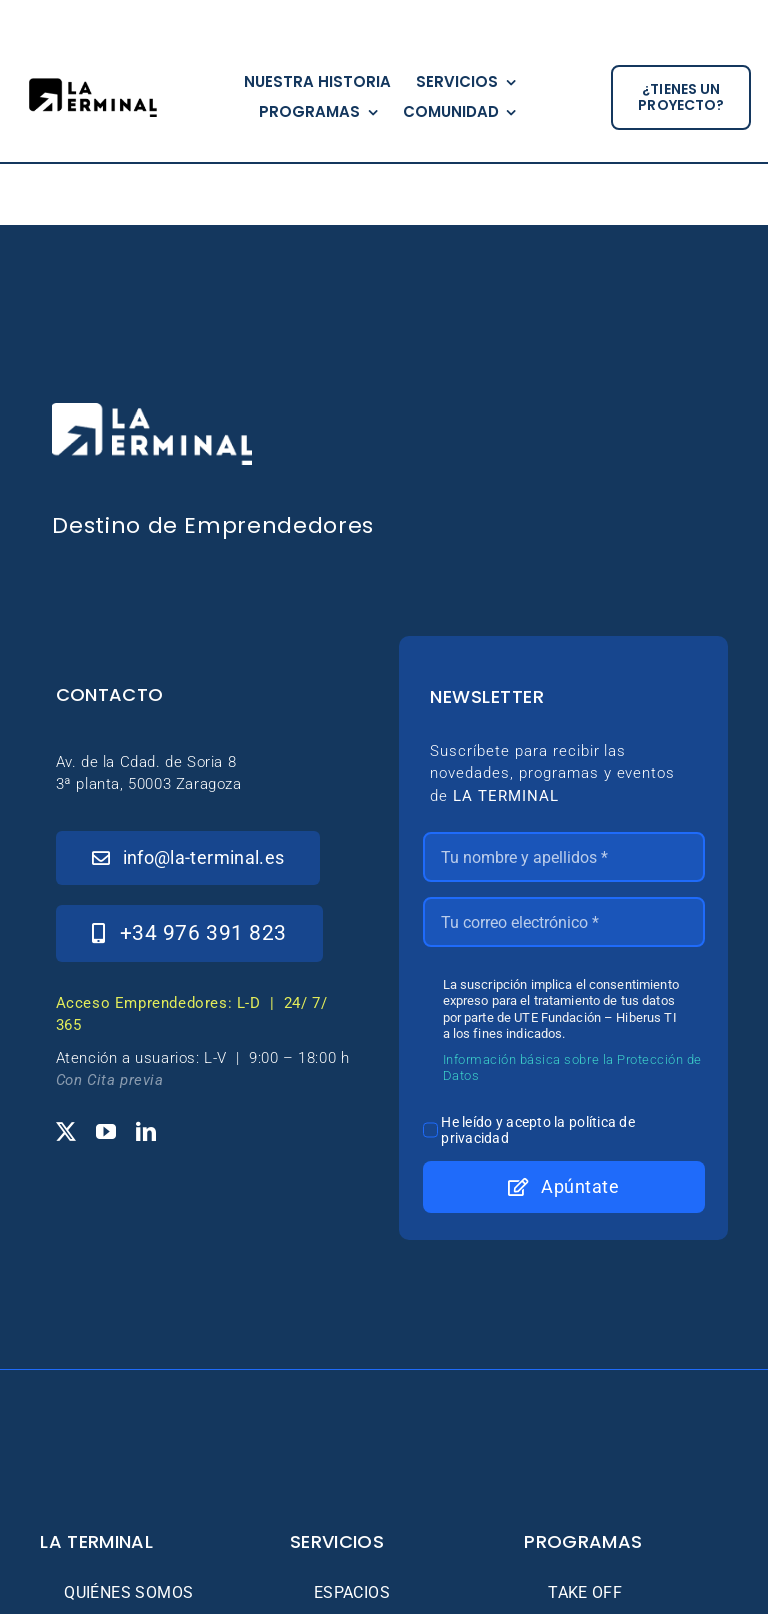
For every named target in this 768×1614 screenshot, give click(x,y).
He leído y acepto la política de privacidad (538, 1130)
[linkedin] (146, 1132)
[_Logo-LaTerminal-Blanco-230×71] (152, 411)
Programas (583, 1541)
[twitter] (66, 1132)
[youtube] (106, 1132)
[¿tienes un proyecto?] (681, 98)
